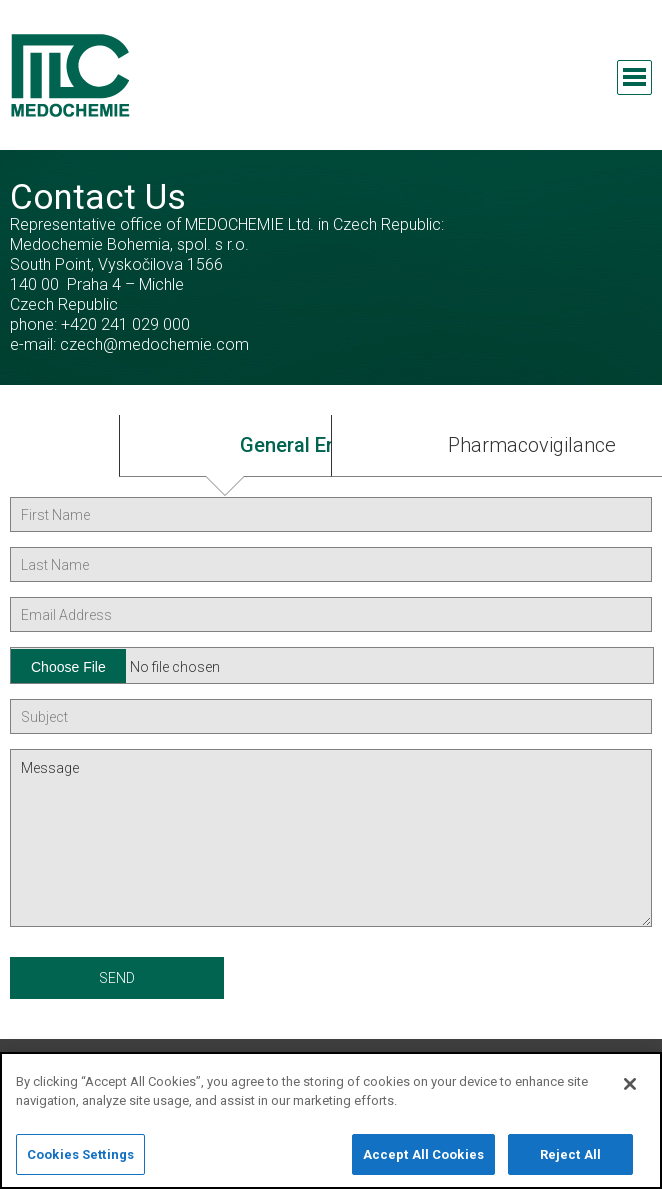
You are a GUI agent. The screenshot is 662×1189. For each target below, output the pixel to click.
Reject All (570, 1164)
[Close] (630, 1094)
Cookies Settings (80, 1164)
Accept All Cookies (423, 1164)
